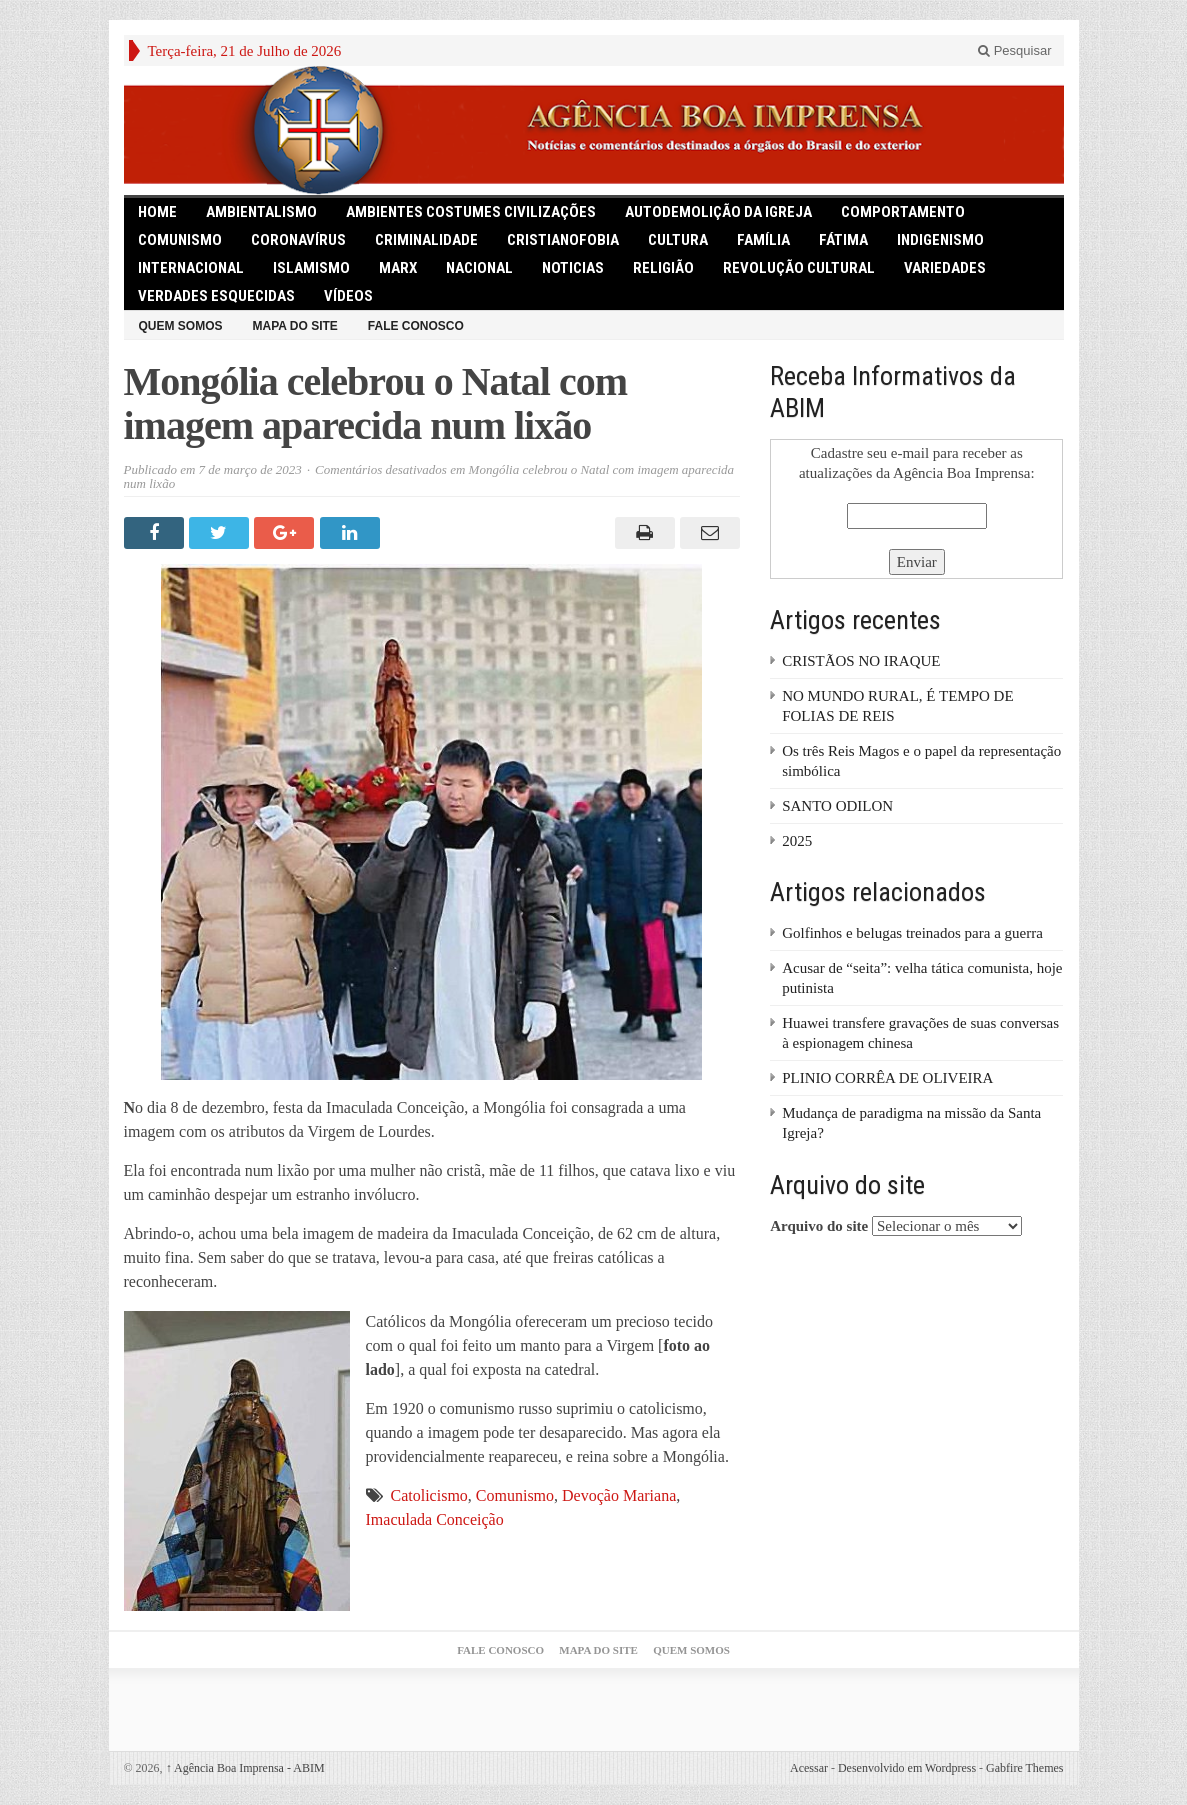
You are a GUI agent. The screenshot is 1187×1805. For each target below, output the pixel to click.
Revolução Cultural (799, 268)
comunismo (180, 240)
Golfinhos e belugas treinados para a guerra (912, 933)
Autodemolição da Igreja (718, 212)
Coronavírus (298, 240)
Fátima (843, 240)
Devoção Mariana (619, 1495)
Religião (663, 268)
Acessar (809, 1768)
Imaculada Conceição (435, 1519)
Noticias (573, 268)
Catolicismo (429, 1495)
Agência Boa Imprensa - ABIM (245, 1768)
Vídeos (348, 296)
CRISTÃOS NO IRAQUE (861, 661)
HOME (157, 212)
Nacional (479, 268)
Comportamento (903, 212)
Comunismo (515, 1495)
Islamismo (311, 268)
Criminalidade (426, 240)
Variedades (945, 268)
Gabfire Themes (1024, 1768)
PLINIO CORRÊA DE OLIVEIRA (887, 1078)
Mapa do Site (295, 326)
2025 (797, 841)
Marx (398, 268)
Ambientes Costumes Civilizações (471, 212)
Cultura (678, 240)
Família (763, 240)
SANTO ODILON (837, 806)
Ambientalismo (261, 212)
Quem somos (181, 326)
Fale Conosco (416, 326)
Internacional (191, 268)
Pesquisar (1014, 50)
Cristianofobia (563, 240)
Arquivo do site (819, 1226)
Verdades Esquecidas (216, 296)
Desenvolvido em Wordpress (907, 1768)
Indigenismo (940, 240)
